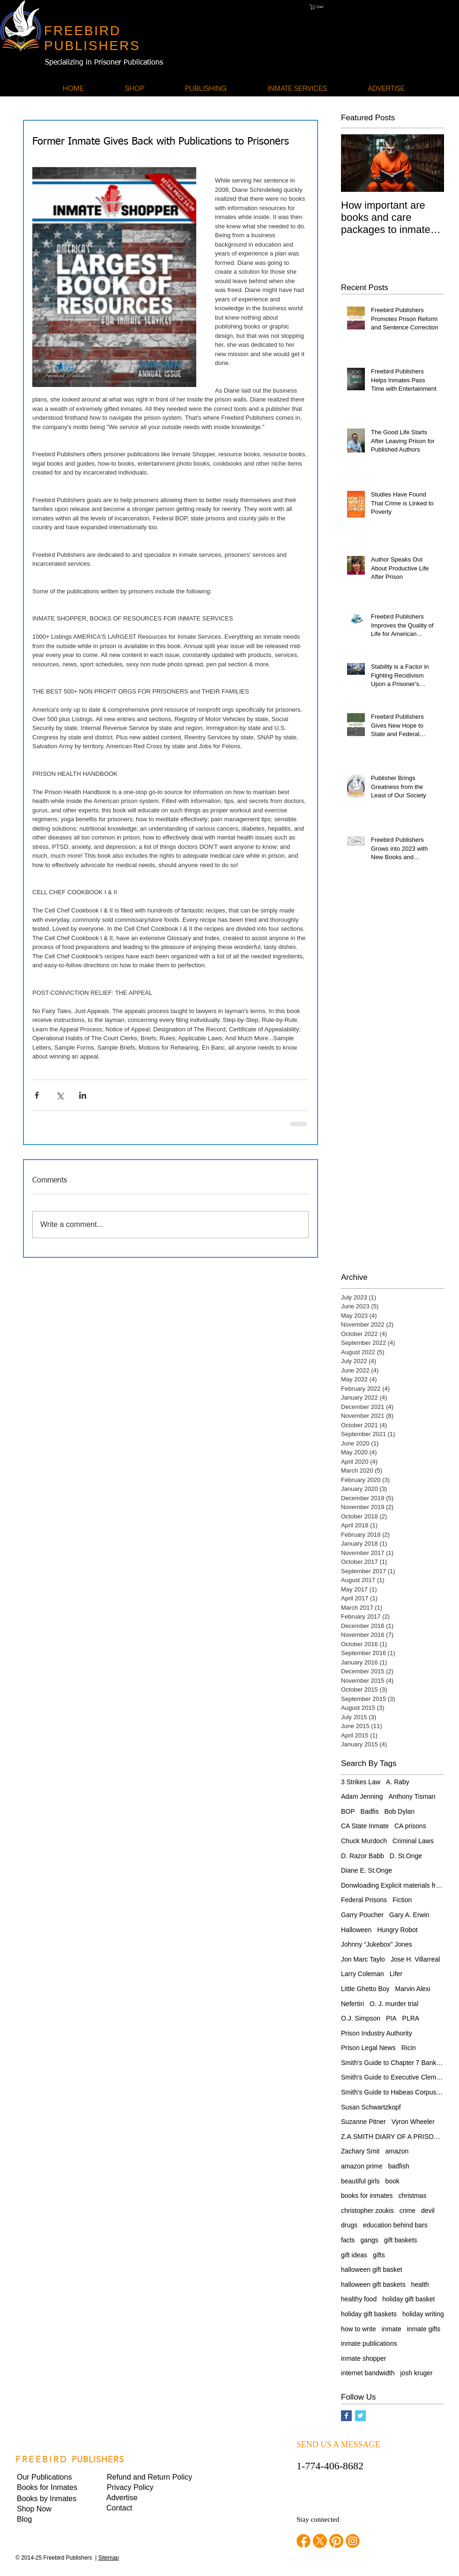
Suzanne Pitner (363, 2121)
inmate (391, 2329)
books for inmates (367, 2195)
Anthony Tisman (412, 1796)
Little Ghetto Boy (365, 1988)
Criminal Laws (413, 1841)
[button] (331, 6)
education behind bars (395, 2225)
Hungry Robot (397, 1930)
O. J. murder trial (394, 2003)
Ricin (408, 2047)
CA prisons (410, 1826)
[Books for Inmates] (49, 2487)
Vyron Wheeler (413, 2121)
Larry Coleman (362, 1974)
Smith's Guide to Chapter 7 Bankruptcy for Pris (392, 2062)
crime (407, 2210)
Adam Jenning (362, 1796)
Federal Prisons (364, 1900)
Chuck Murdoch (364, 1841)
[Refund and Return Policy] (149, 2477)
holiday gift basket (408, 2299)
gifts (379, 2255)
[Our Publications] (49, 2477)
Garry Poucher (362, 1915)
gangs (369, 2240)
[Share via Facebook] (36, 1095)
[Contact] (138, 2508)
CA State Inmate (365, 1826)
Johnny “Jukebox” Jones (376, 1944)
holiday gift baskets (369, 2314)
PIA (391, 2018)
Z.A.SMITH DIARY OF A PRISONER (392, 2136)
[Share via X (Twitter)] (59, 1095)
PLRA (411, 2018)
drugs (349, 2225)
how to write (358, 2329)
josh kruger (416, 2373)
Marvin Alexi (412, 1988)
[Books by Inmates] (49, 2499)
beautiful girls (360, 2181)
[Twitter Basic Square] (360, 2415)
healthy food (359, 2299)
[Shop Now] (49, 2509)
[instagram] (353, 2541)
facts (348, 2240)
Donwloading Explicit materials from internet (392, 1885)
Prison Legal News (368, 2047)
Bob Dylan (400, 1811)
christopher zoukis (367, 2210)
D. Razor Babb (362, 1856)
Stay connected (317, 2519)
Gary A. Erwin (409, 1915)
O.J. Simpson (360, 2018)
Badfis (370, 1811)
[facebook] (303, 2541)
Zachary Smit (360, 2151)
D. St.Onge (406, 1856)
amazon (396, 2151)
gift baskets (400, 2240)
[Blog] (49, 2519)
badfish (398, 2166)
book (392, 2181)
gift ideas (354, 2255)
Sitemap (108, 2557)
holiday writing (423, 2314)
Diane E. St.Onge (366, 1870)
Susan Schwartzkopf (371, 2107)
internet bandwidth (367, 2373)
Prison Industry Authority (376, 2033)
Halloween (356, 1930)
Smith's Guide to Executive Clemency (392, 2077)
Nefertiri (352, 2003)
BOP (348, 1811)
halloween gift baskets (373, 2284)
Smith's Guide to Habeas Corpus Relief (392, 2092)
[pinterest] (336, 2541)
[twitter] (320, 2541)
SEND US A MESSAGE (338, 2444)
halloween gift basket (371, 2269)
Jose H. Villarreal (415, 1959)
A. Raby (397, 1782)
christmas (413, 2195)
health (420, 2284)
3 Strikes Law (360, 1782)
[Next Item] (429, 163)
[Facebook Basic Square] (346, 2415)
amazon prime (362, 2166)
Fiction (402, 1900)
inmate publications (369, 2343)
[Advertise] (138, 2498)
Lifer (396, 1974)
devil (428, 2210)
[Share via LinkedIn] (82, 1095)
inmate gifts (424, 2329)
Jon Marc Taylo (363, 1959)
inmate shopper (363, 2358)
